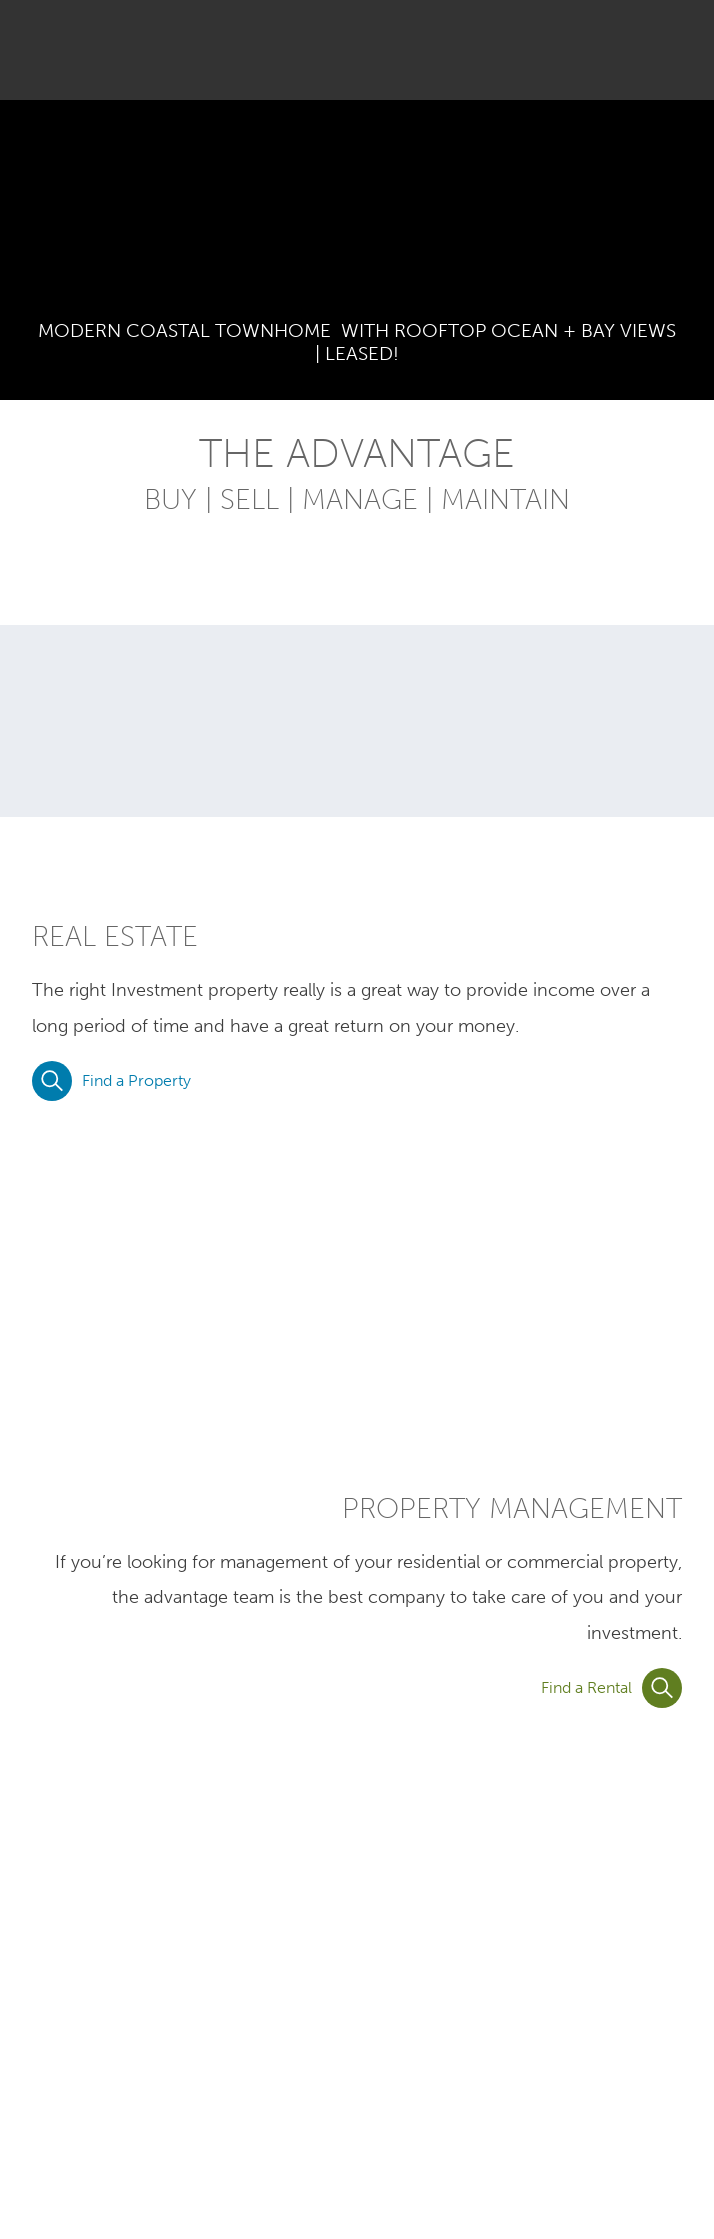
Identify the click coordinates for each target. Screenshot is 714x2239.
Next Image (686, 218)
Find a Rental (611, 1688)
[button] (671, 49)
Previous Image (28, 218)
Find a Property (111, 1081)
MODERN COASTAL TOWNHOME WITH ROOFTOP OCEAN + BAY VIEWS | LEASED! (357, 342)
